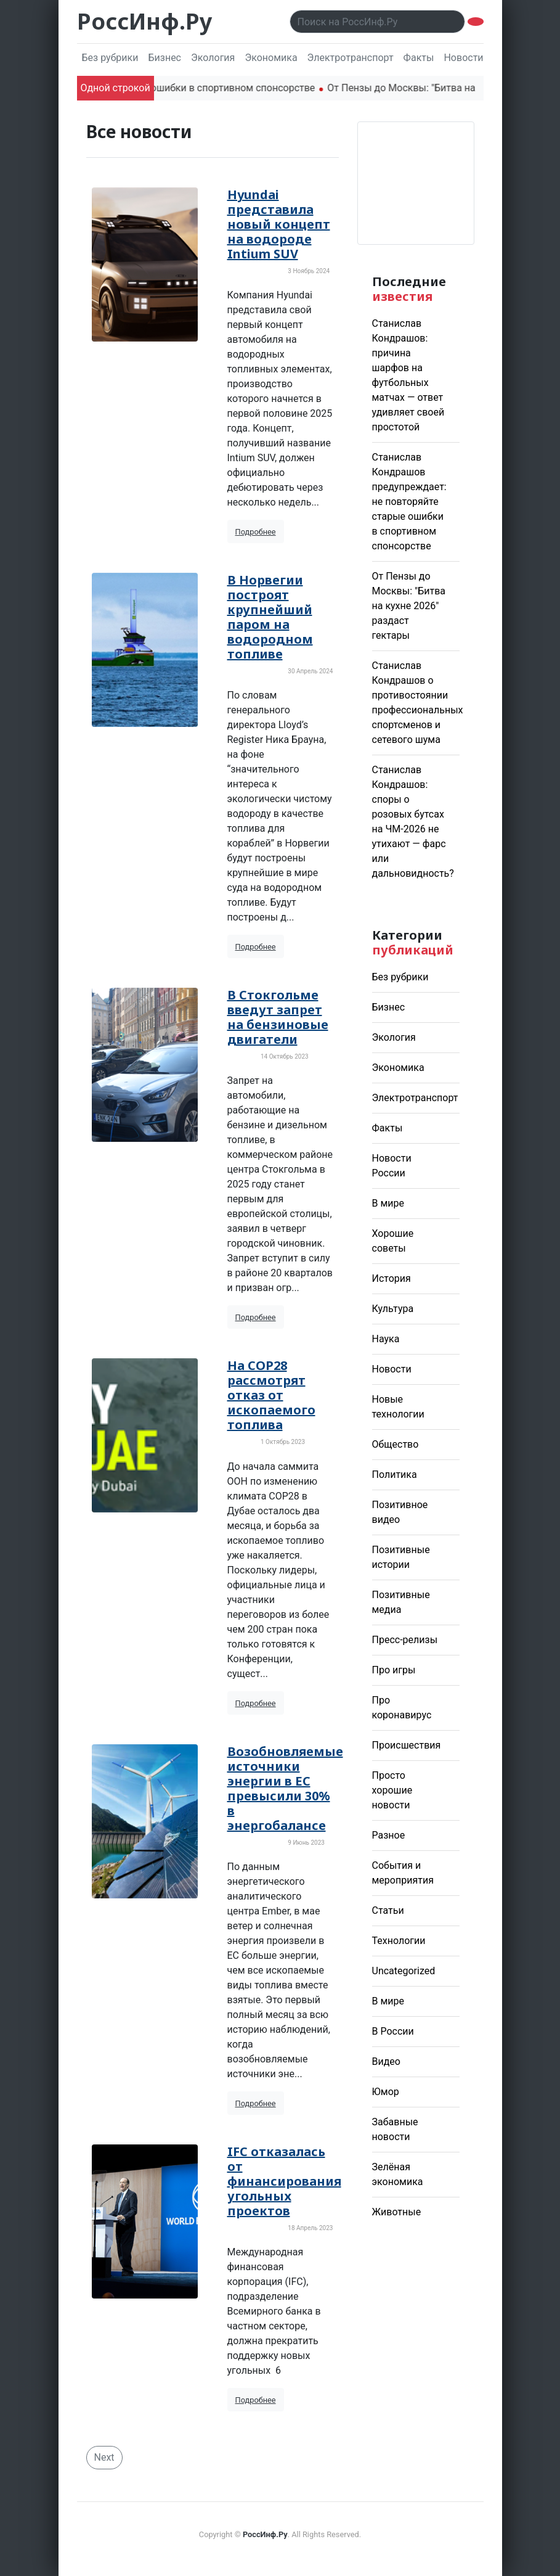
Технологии (399, 1940)
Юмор (385, 2092)
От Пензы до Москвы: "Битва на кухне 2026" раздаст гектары (409, 605)
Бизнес (164, 58)
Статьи (388, 1910)
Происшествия (406, 1745)
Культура (393, 1309)
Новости (392, 1369)
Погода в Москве (416, 183)
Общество (395, 1444)
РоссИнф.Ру (144, 21)
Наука (386, 1339)
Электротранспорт (350, 58)
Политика (394, 1474)
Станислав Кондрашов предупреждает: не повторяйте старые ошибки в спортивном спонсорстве (409, 501)
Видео (386, 2061)
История (391, 1278)
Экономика (271, 58)
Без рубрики (110, 58)
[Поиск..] (377, 21)
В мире (388, 1203)
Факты (419, 58)
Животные (396, 2212)
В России (393, 2031)
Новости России (481, 58)
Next (104, 2457)
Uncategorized (404, 1971)
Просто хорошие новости (392, 1790)
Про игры (394, 1670)
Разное (388, 1835)
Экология (213, 58)
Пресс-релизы (405, 1640)
